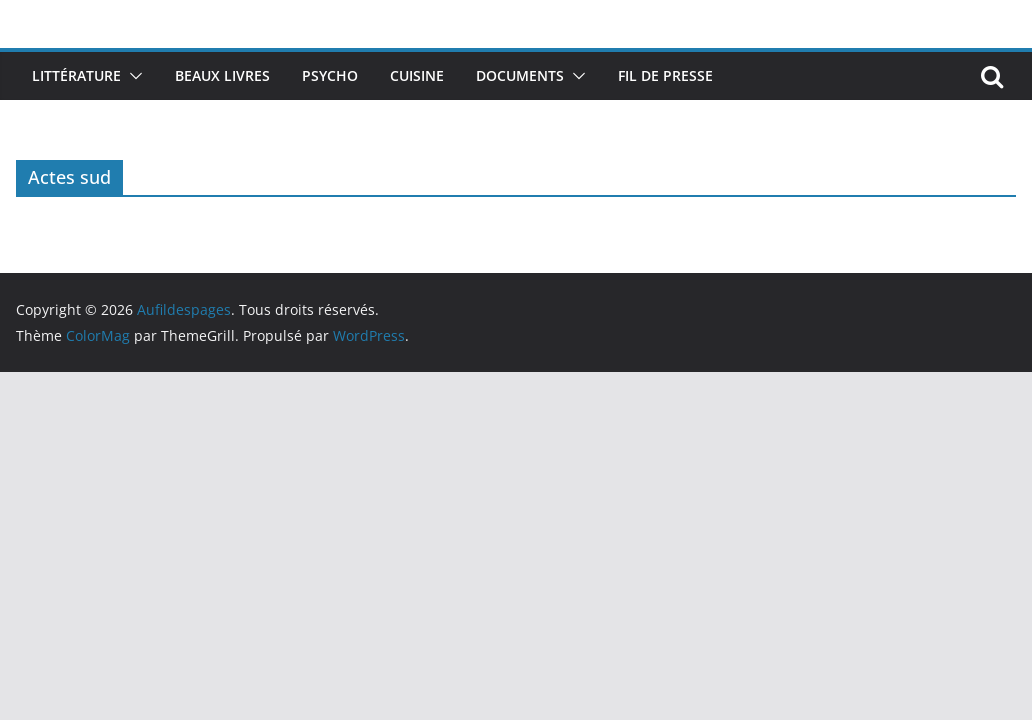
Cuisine (417, 75)
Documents (520, 75)
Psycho (330, 75)
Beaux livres (222, 75)
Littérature (76, 75)
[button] (132, 76)
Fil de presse (665, 75)
